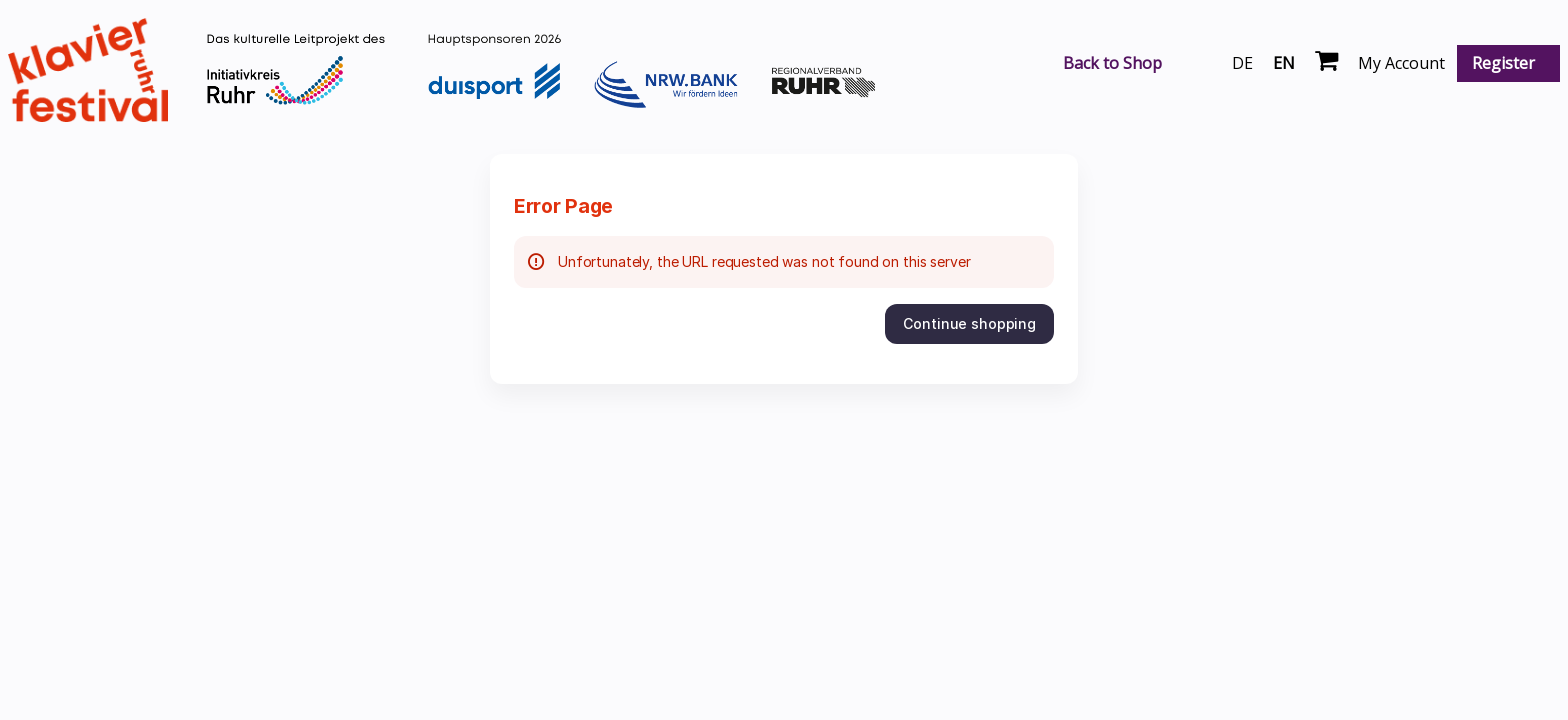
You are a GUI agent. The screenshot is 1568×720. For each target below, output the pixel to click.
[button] (969, 324)
